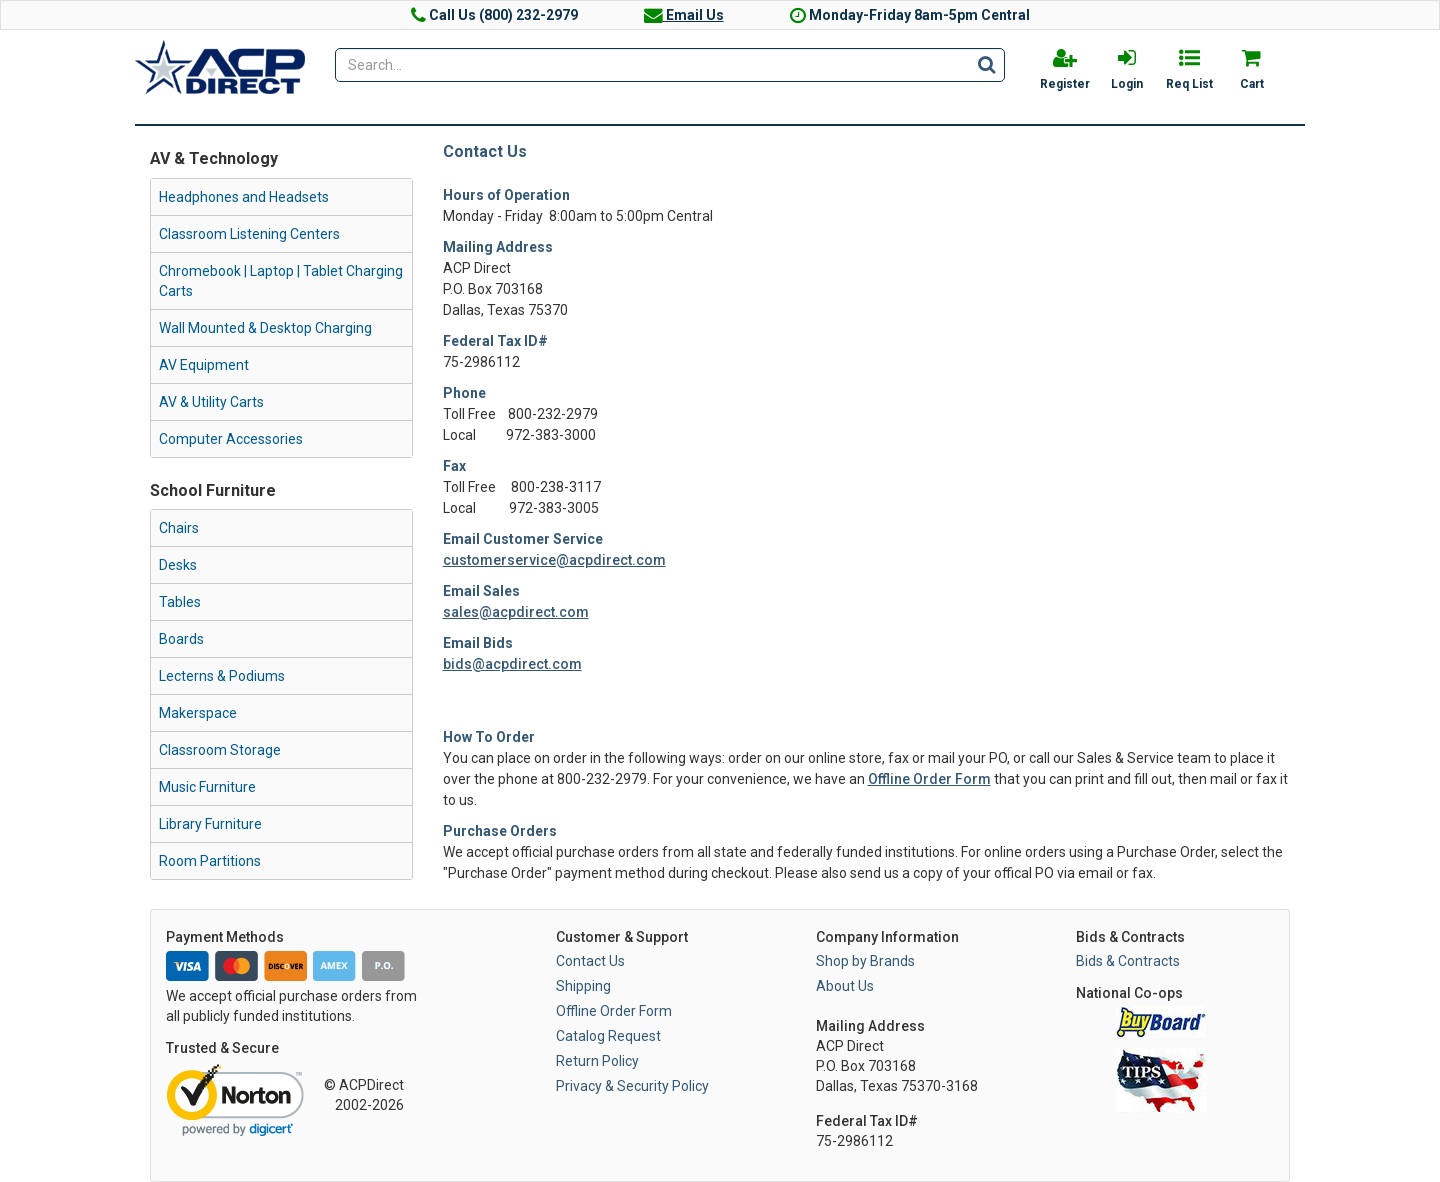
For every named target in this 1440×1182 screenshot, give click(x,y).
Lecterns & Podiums (222, 676)
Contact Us (590, 961)
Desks (178, 565)
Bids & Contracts (1128, 961)
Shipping (583, 986)
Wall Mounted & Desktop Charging (265, 328)
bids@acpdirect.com (512, 664)
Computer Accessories (231, 439)
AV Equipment (204, 365)
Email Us (684, 15)
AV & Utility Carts (211, 402)
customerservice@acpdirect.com (554, 560)
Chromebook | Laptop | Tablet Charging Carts (281, 281)
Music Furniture (207, 787)
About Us (845, 986)
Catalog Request (608, 1036)
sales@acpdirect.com (516, 612)
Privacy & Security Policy (632, 1086)
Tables (180, 602)
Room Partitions (210, 861)
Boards (181, 639)
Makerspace (198, 713)
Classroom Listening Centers (249, 234)
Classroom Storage (220, 750)
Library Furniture (210, 824)
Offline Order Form (929, 779)
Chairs (179, 528)
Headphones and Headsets (244, 197)
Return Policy (597, 1061)
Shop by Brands (865, 961)
